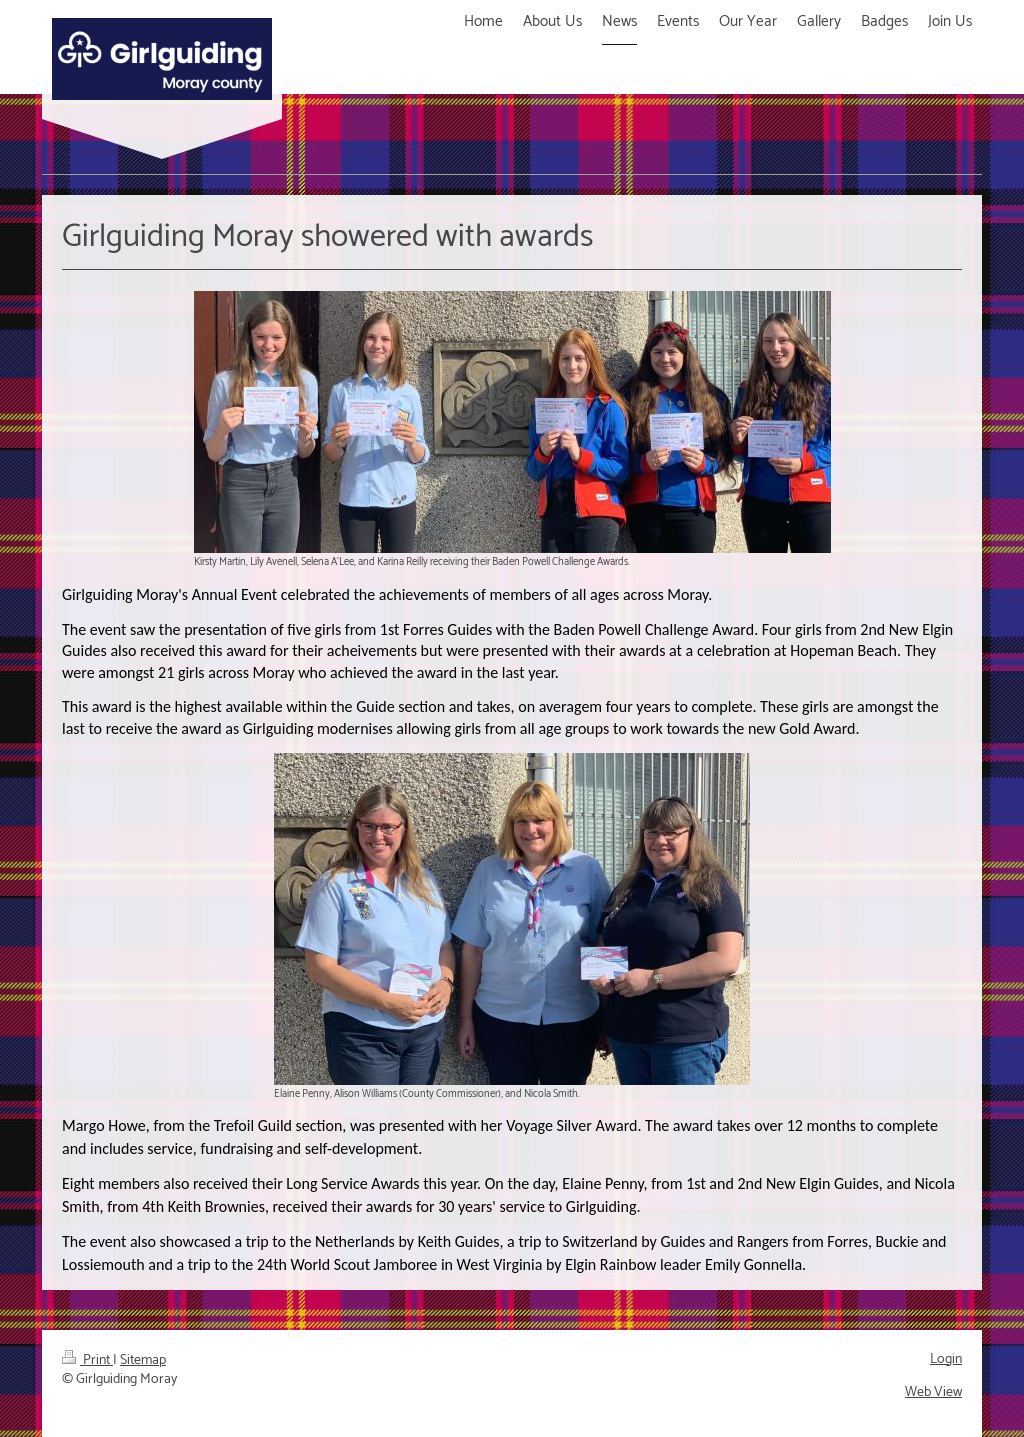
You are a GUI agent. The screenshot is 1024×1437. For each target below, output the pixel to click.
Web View (933, 1392)
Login (946, 1359)
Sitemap (143, 1360)
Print (87, 1360)
